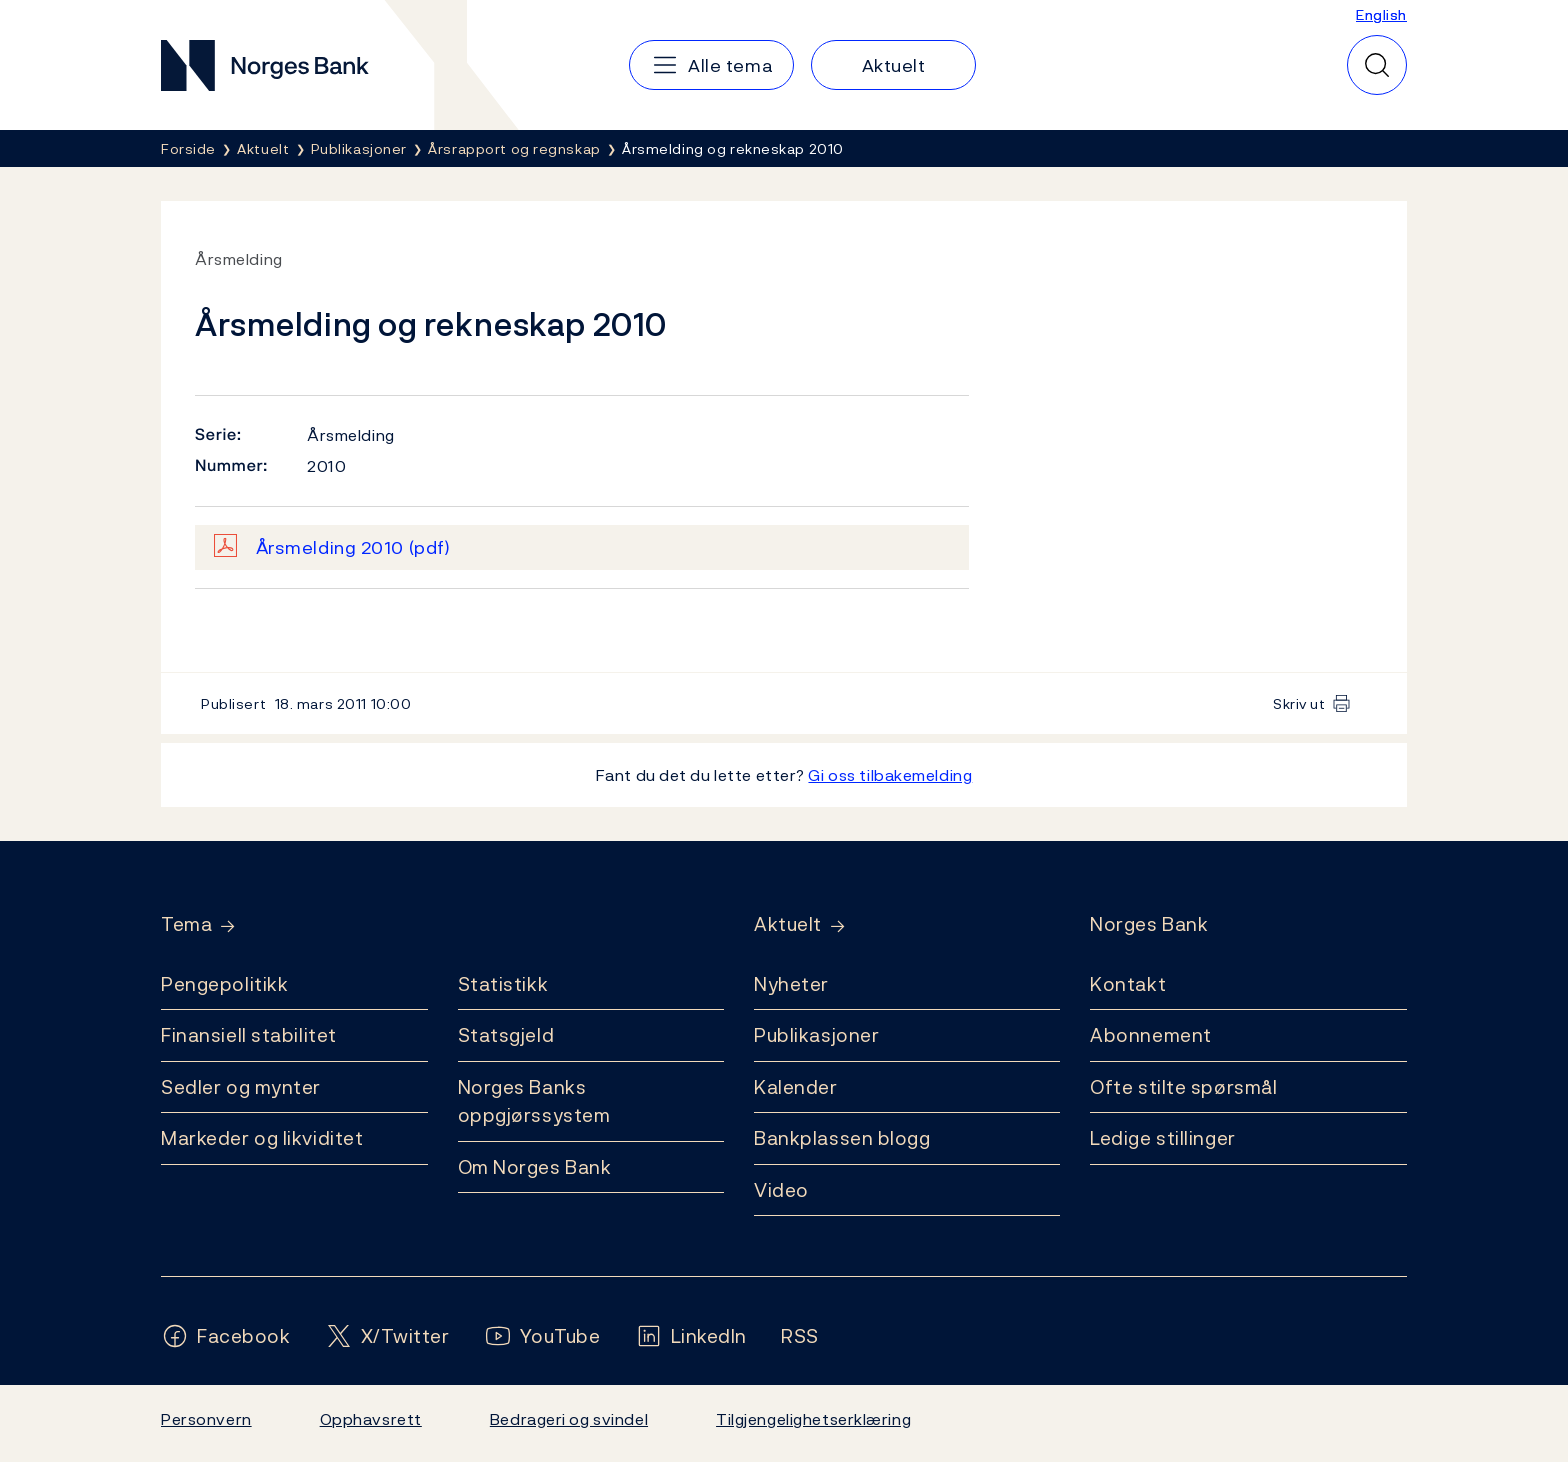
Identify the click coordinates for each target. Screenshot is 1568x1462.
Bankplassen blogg (842, 1138)
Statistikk (503, 984)
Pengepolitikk (224, 984)
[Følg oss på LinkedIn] (691, 1336)
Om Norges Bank (535, 1167)
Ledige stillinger (1163, 1138)
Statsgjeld (506, 1035)
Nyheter (791, 984)
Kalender (796, 1087)
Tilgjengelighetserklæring (813, 1419)
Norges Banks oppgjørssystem (534, 1101)
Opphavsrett (371, 1419)
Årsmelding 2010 (353, 547)
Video (781, 1190)
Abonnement (1151, 1035)
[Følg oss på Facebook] (226, 1336)
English (1381, 14)
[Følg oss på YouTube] (542, 1336)
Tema (186, 924)
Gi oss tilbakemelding (890, 775)
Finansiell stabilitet (249, 1035)
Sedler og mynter (241, 1087)
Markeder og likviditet (262, 1138)
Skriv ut (1299, 703)
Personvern (206, 1419)
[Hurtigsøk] (1377, 65)
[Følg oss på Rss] (800, 1336)
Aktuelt (788, 924)
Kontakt (1128, 984)
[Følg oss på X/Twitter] (387, 1336)
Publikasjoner (816, 1035)
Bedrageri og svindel (569, 1419)
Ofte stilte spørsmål (1183, 1087)
